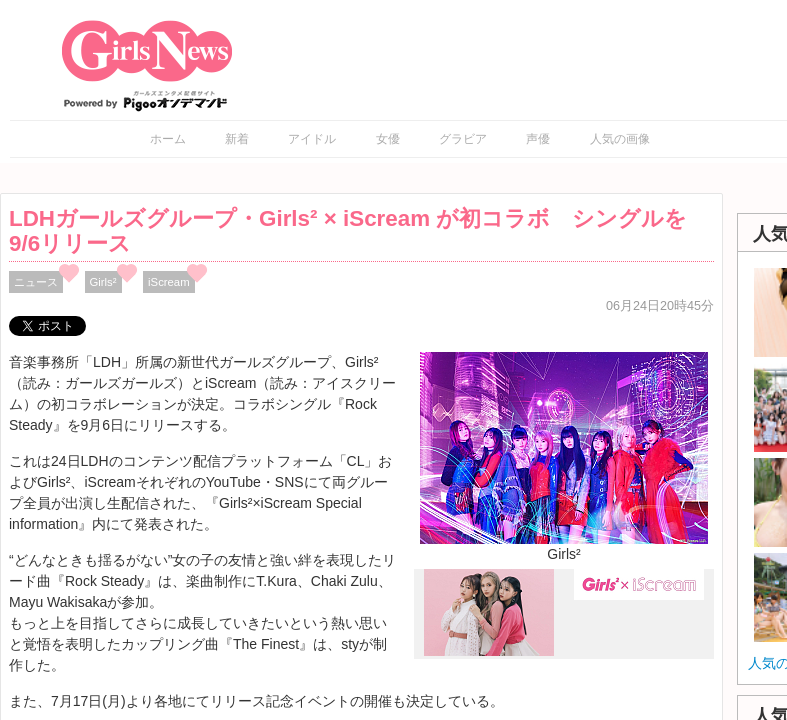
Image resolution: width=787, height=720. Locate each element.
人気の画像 (620, 139)
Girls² (103, 282)
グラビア (463, 139)
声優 (538, 139)
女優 (388, 139)
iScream (169, 282)
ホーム (168, 139)
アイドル (312, 139)
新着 (237, 139)
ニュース (36, 282)
